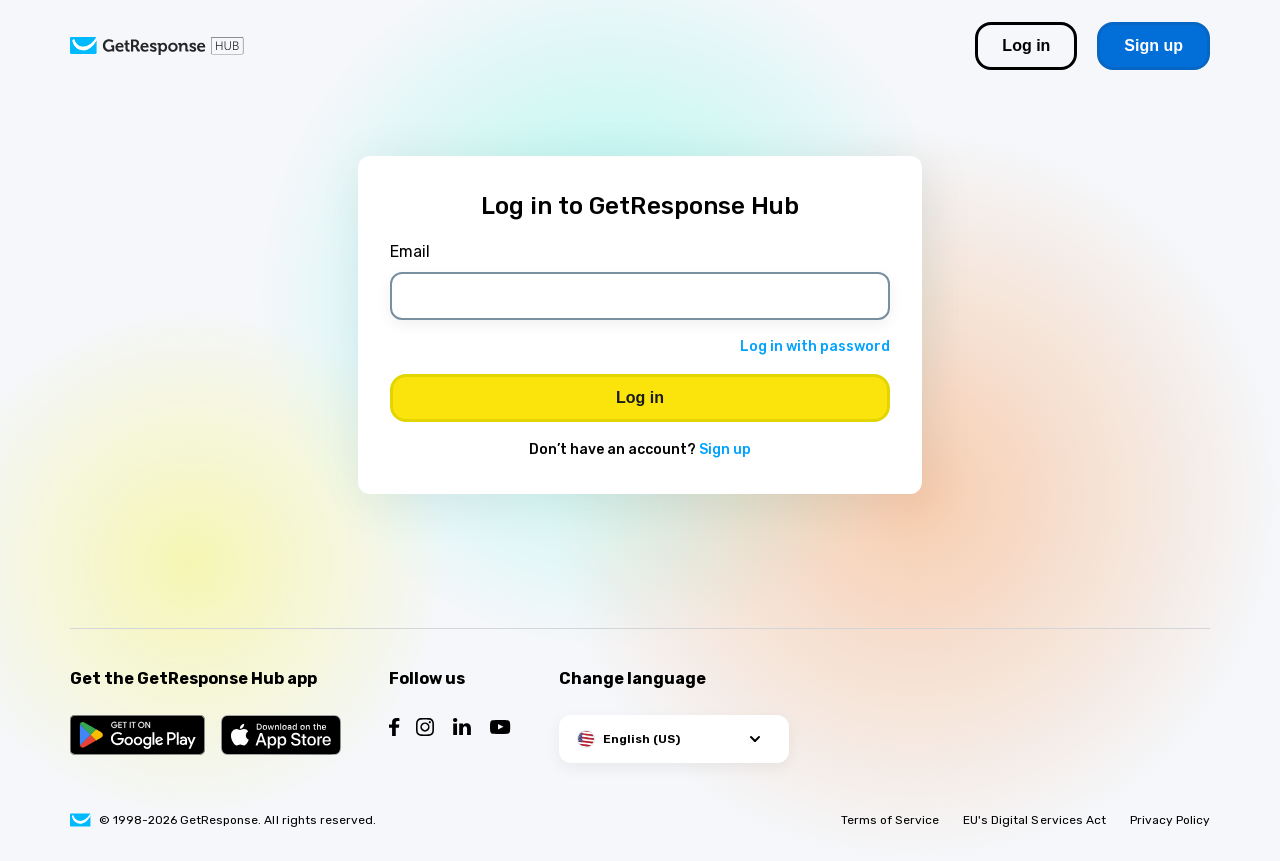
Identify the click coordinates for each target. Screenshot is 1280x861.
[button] (674, 739)
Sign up (725, 449)
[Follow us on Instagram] (425, 729)
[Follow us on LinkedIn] (462, 729)
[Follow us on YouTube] (500, 729)
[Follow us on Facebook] (394, 729)
